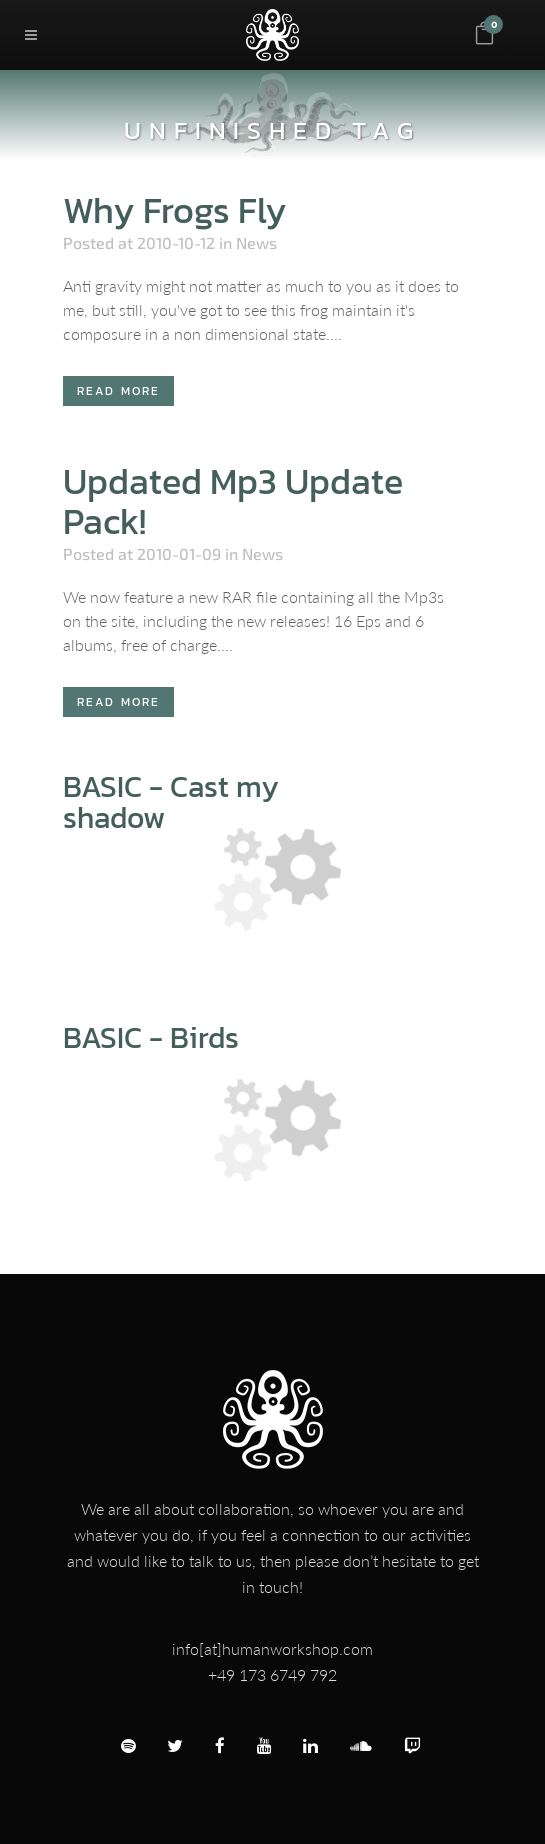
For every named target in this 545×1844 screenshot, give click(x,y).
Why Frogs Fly (175, 210)
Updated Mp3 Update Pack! (233, 501)
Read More (119, 391)
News (256, 242)
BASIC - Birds (151, 1037)
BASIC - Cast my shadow (171, 802)
